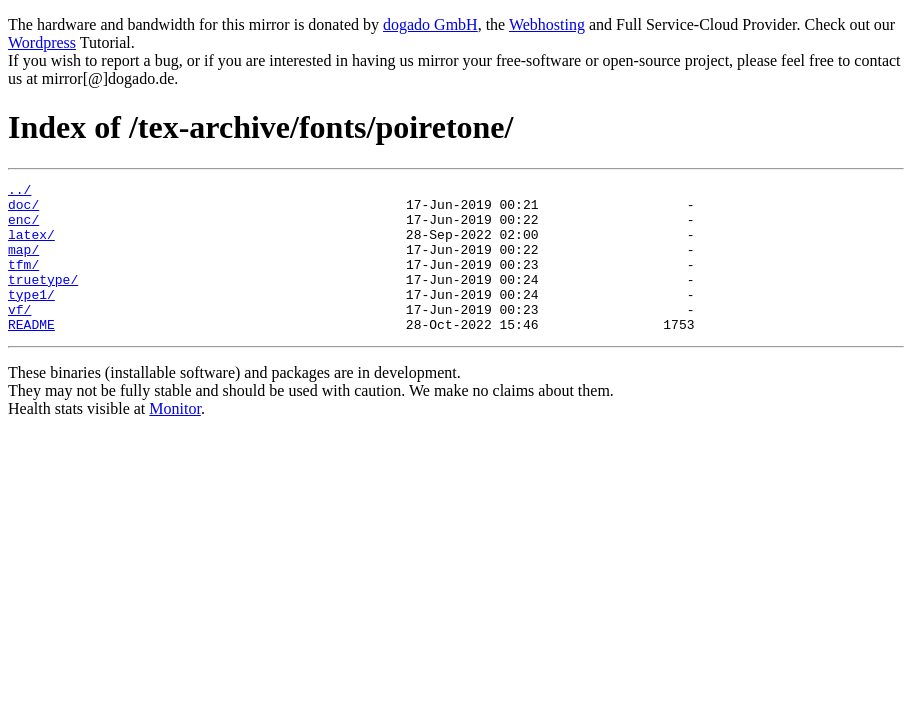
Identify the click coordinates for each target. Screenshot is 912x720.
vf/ (19, 336)
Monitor (175, 438)
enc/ (23, 228)
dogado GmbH (430, 24)
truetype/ (43, 300)
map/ (23, 264)
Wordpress (42, 42)
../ (19, 192)
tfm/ (23, 282)
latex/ (31, 246)
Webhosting (547, 24)
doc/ (23, 210)
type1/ (31, 318)
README (31, 354)
